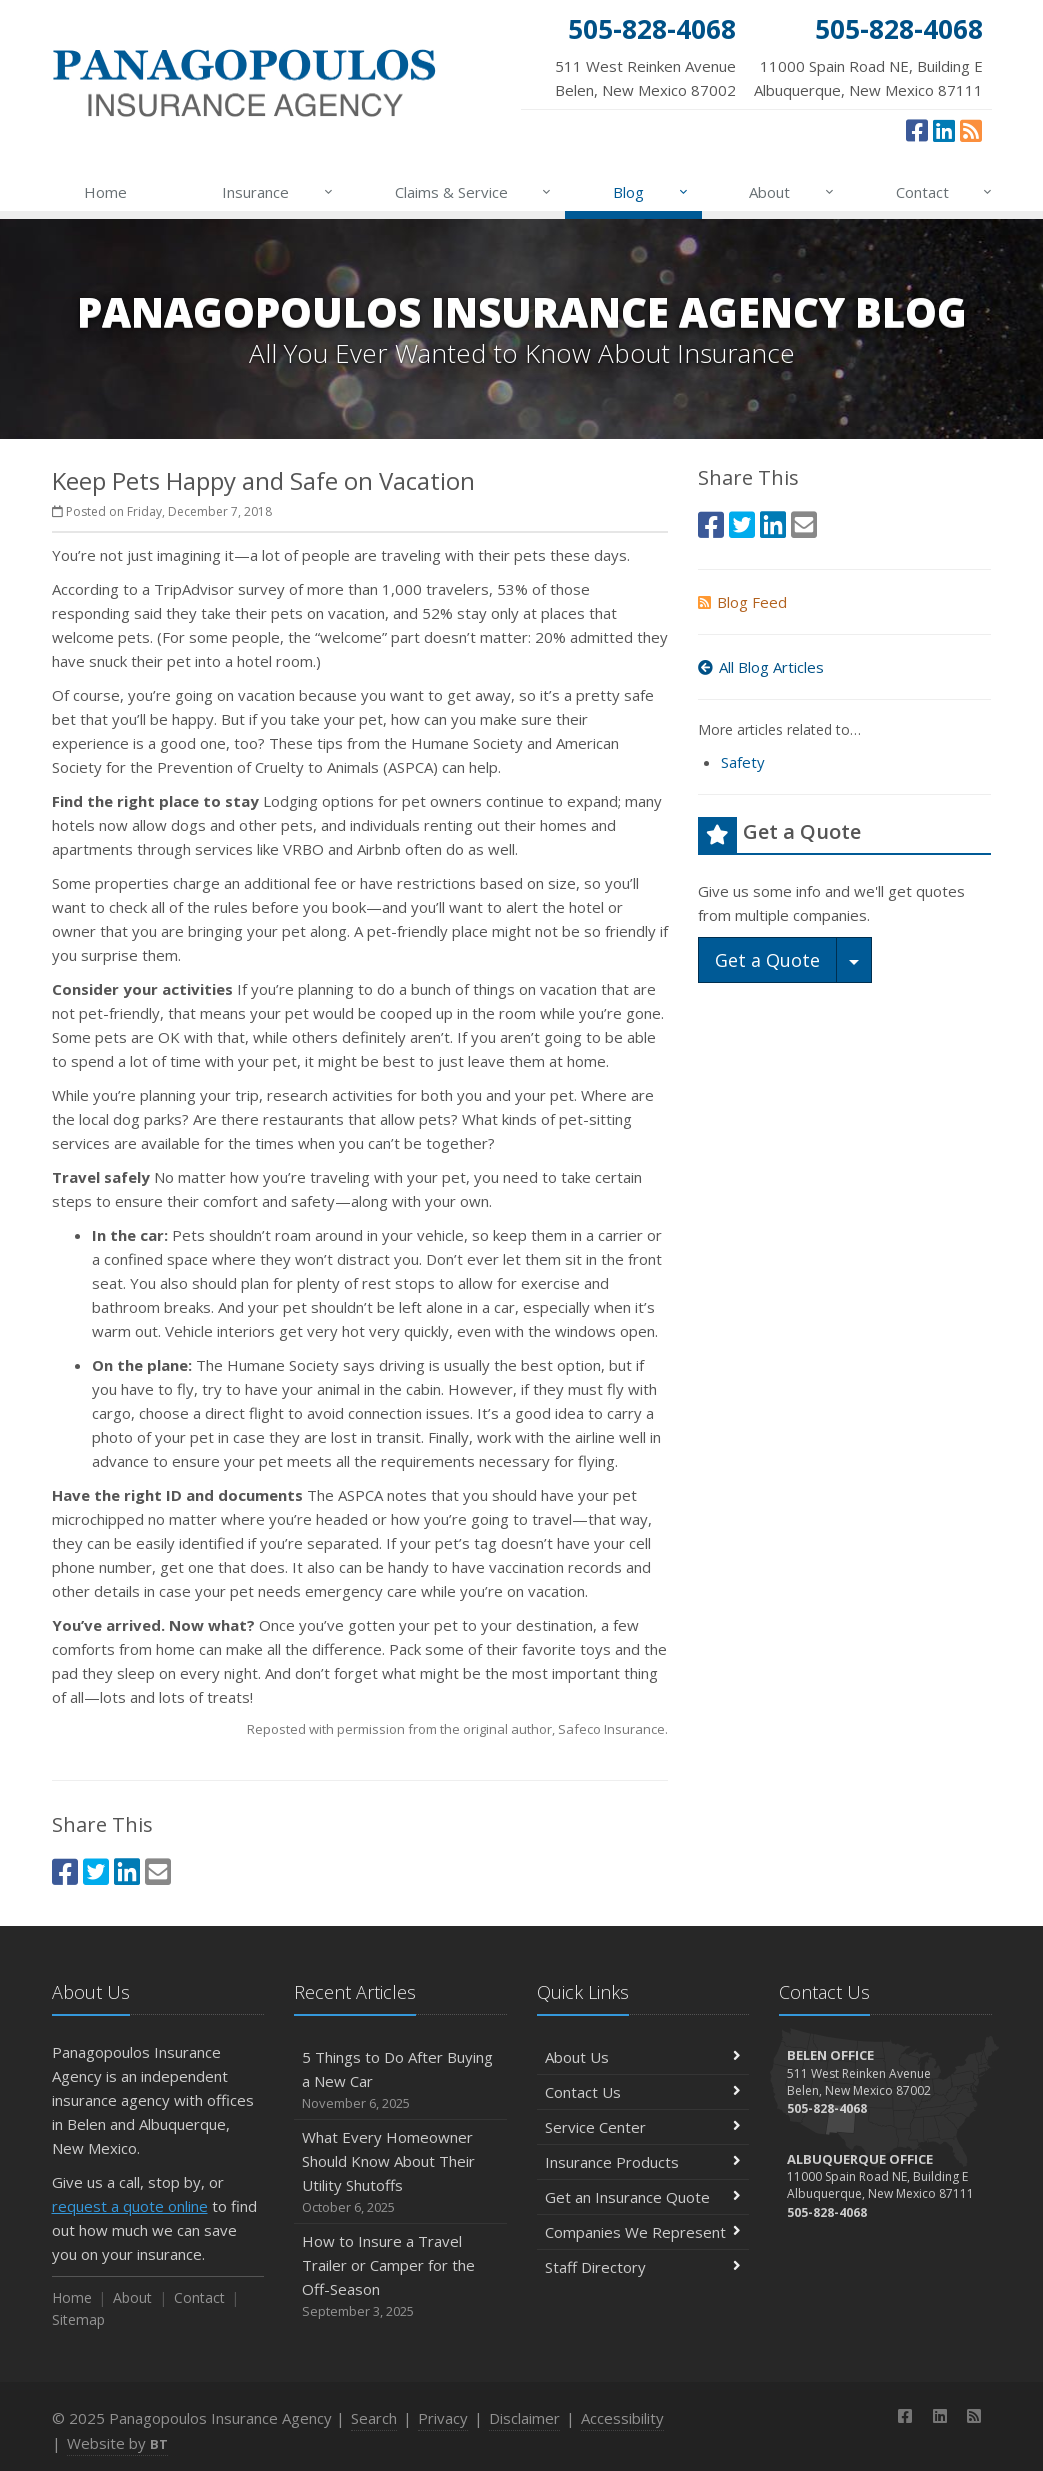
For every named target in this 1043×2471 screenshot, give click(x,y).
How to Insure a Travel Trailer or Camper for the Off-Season (400, 2276)
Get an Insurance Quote (643, 2197)
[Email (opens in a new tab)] (158, 1871)
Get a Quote (767, 960)
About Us (643, 2057)
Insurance (278, 192)
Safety (743, 762)
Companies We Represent (643, 2232)
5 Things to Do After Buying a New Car (400, 2080)
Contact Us (643, 2092)
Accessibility (622, 2418)
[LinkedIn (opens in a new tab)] (944, 130)
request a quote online (130, 2206)
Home (105, 192)
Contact (945, 192)
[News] (971, 130)
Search (374, 2418)
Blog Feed (742, 602)
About (792, 192)
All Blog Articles (761, 667)
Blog (651, 192)
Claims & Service (474, 192)
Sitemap (78, 2319)
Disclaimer (524, 2418)
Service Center (643, 2127)
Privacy (443, 2418)
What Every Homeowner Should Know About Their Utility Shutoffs (400, 2172)
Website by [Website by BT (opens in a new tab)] (117, 2443)
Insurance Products (643, 2162)
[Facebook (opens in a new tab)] (917, 130)
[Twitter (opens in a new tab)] (96, 1871)
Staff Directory (643, 2267)
